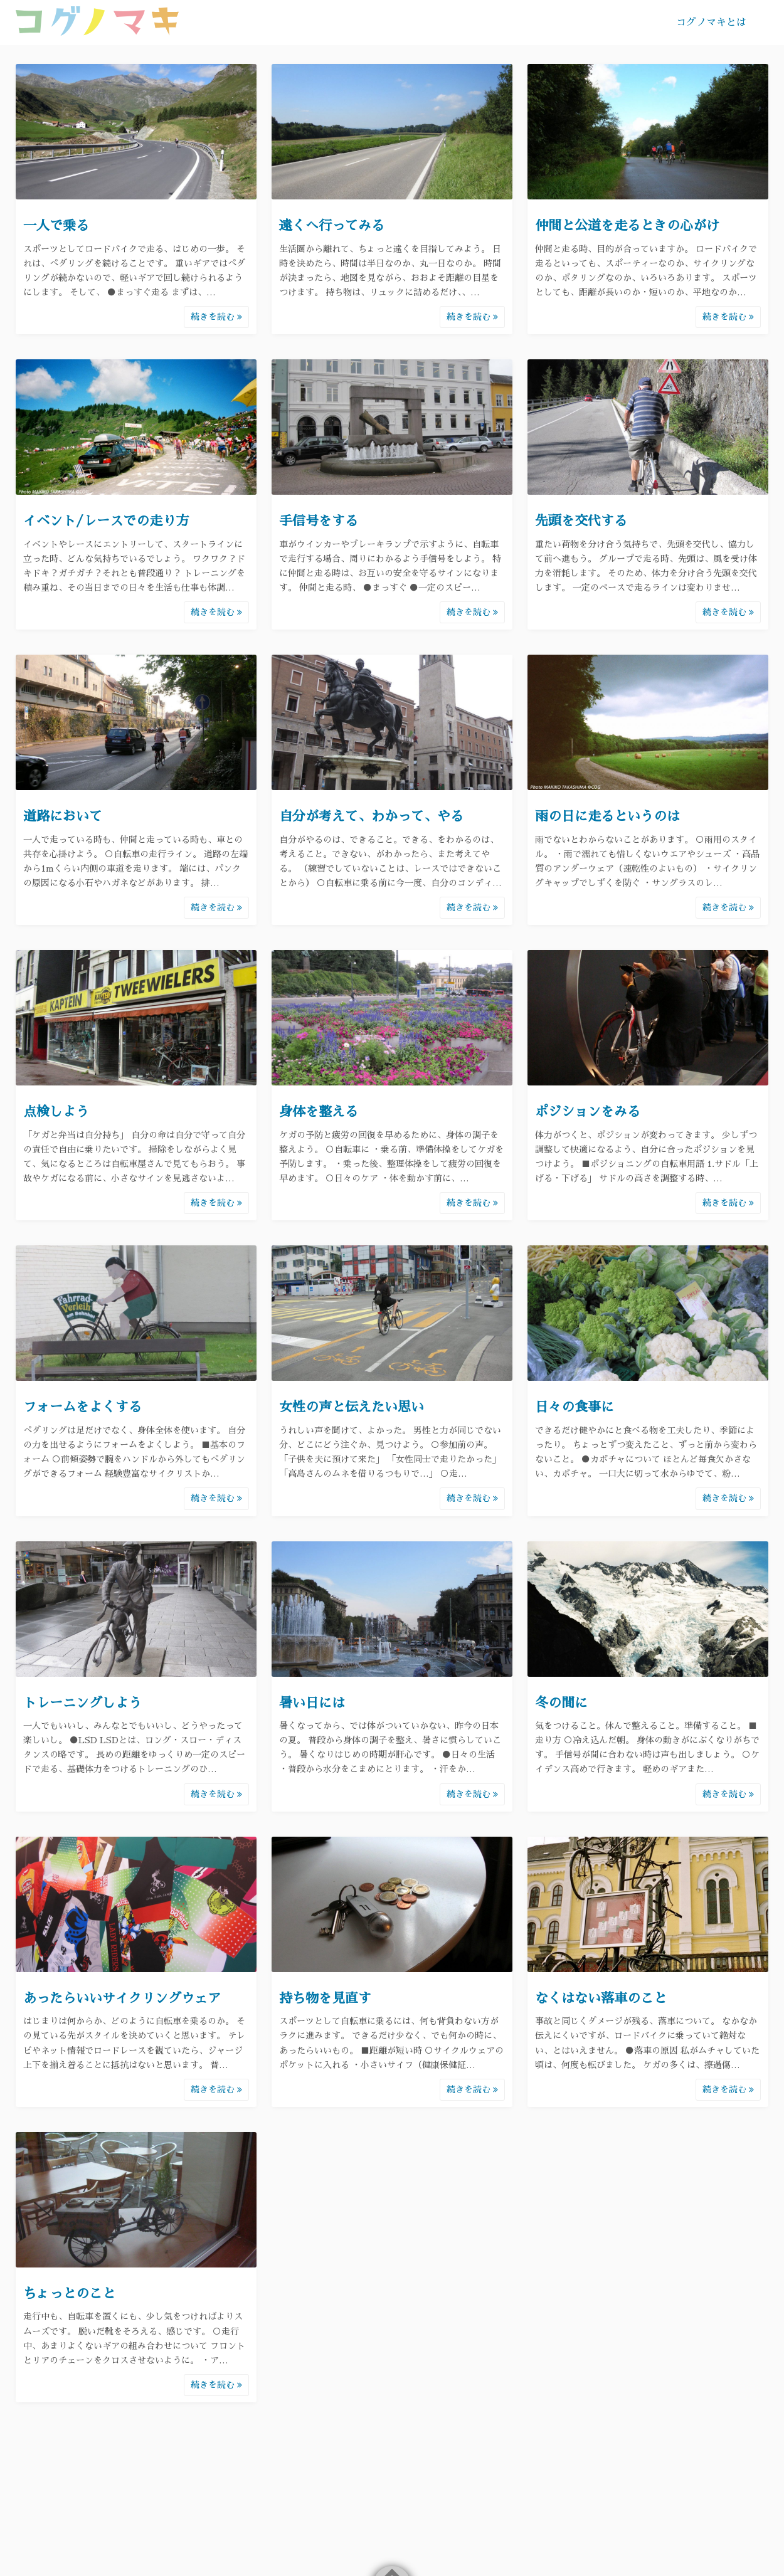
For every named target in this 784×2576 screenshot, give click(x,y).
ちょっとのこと (69, 2293)
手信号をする (318, 520)
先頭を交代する (581, 520)
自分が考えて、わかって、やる (371, 816)
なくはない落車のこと (601, 1998)
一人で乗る (56, 225)
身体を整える (318, 1111)
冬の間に (561, 1702)
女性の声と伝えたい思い (351, 1406)
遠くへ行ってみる (331, 225)
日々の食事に (574, 1406)
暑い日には (312, 1702)
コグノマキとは (711, 23)
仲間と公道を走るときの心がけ (627, 225)
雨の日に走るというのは (607, 816)
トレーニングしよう (82, 1702)
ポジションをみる (587, 1111)
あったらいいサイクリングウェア (122, 1998)
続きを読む (216, 316)
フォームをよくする (82, 1406)
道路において (62, 816)
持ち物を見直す (325, 1998)
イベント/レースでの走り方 (106, 520)
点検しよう (56, 1111)
